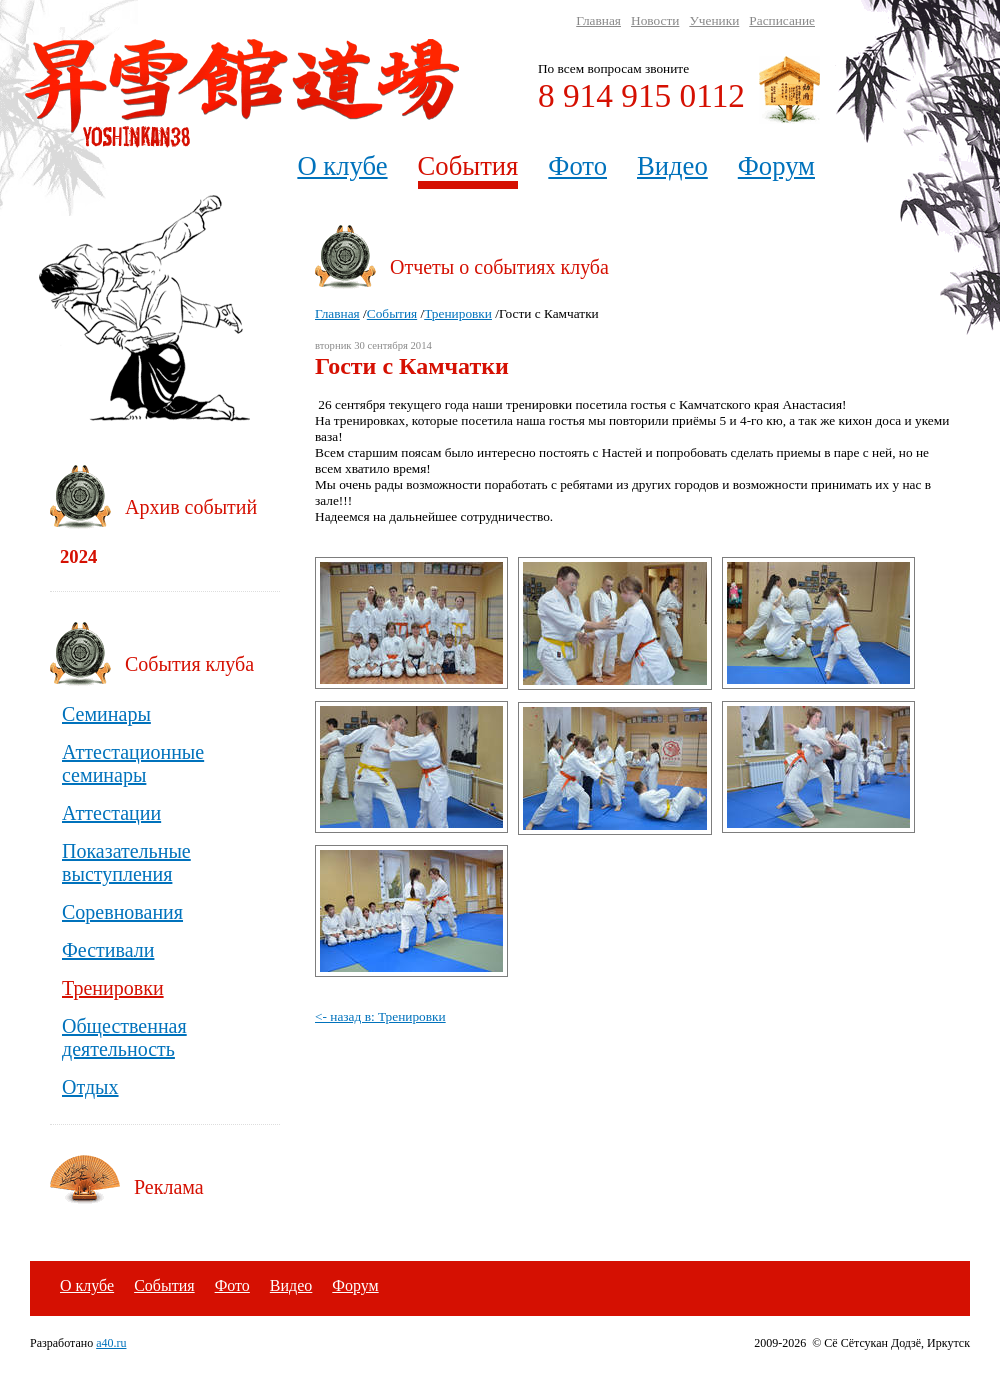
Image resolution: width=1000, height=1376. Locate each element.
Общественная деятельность (124, 1037)
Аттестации (111, 813)
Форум (776, 166)
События (468, 166)
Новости (655, 20)
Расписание (782, 20)
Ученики (714, 20)
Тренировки (458, 313)
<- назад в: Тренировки (380, 1016)
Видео (672, 166)
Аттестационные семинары (133, 763)
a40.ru (111, 1343)
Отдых (90, 1087)
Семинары (106, 714)
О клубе (342, 166)
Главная (598, 20)
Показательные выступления (126, 862)
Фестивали (108, 950)
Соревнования (122, 912)
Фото (577, 166)
